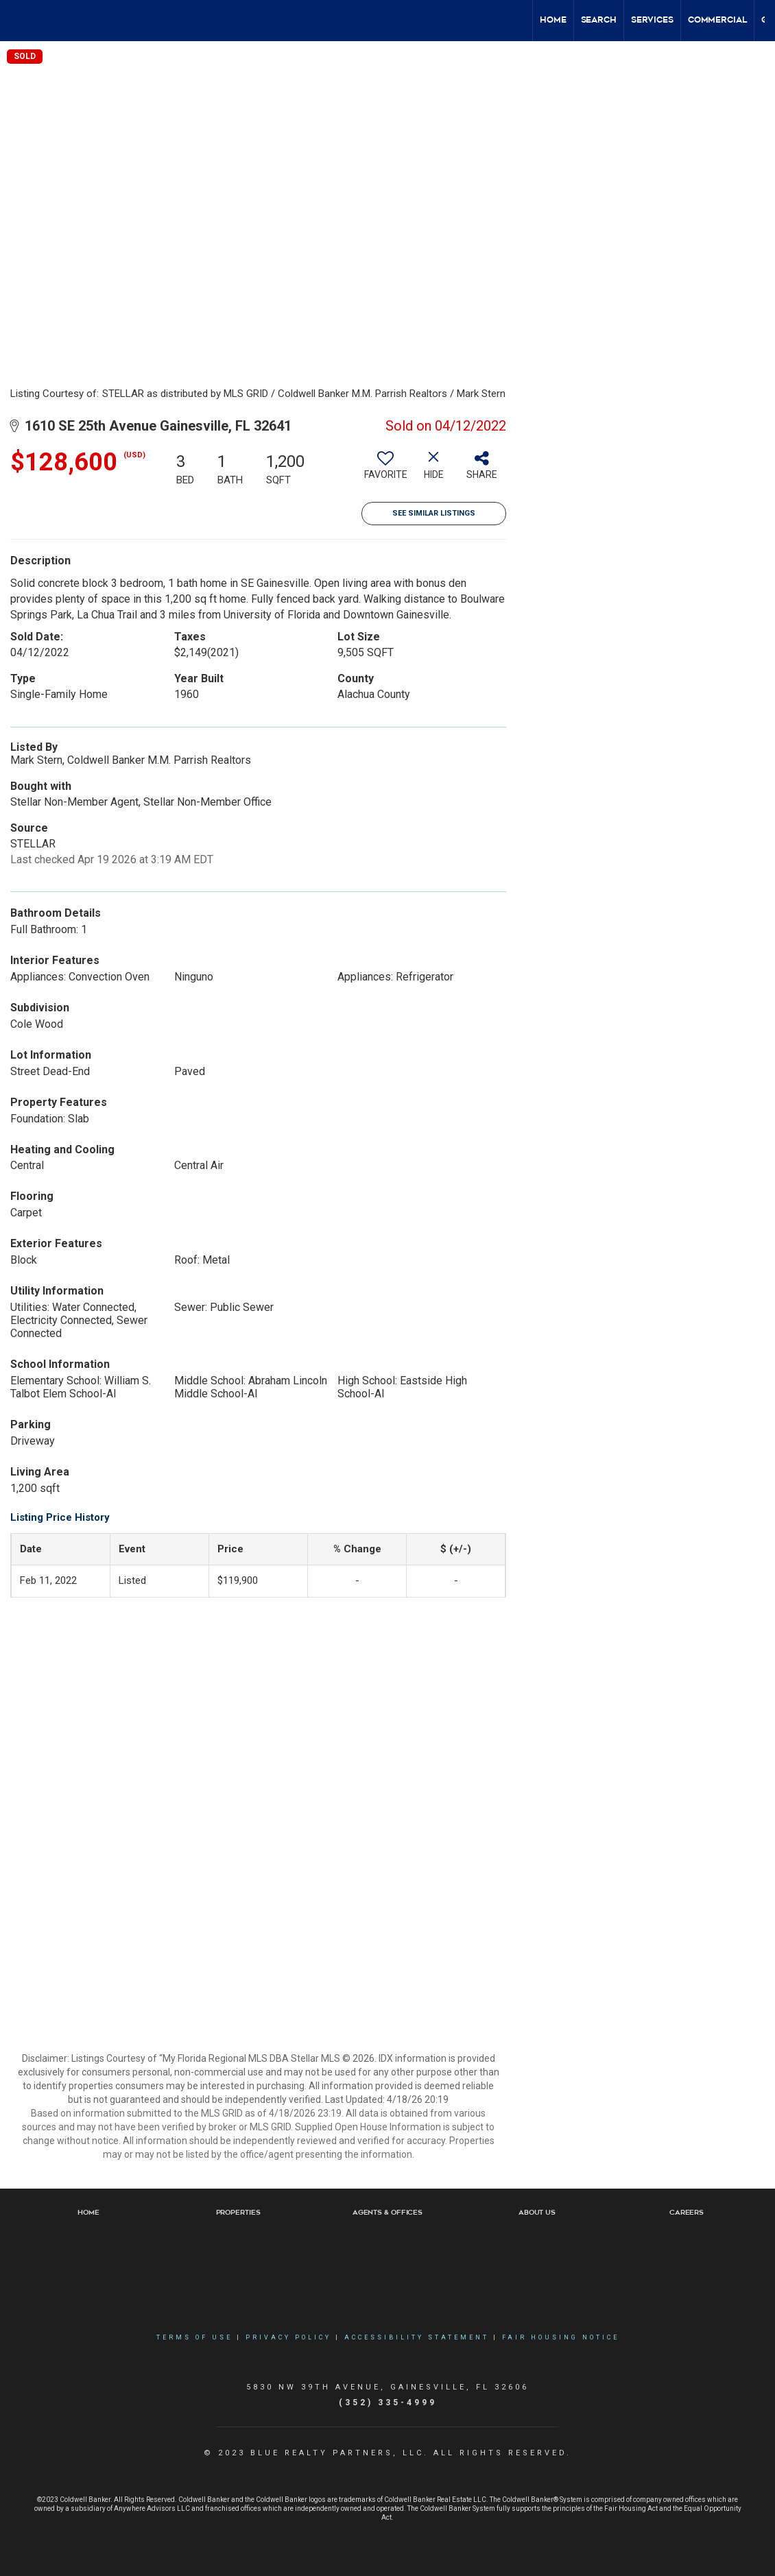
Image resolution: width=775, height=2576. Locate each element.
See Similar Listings (433, 513)
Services (652, 20)
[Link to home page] (17, 20)
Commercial (717, 20)
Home (553, 20)
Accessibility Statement (416, 2337)
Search (599, 20)
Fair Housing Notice (560, 2337)
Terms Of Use (194, 2337)
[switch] (385, 470)
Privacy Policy (288, 2337)
